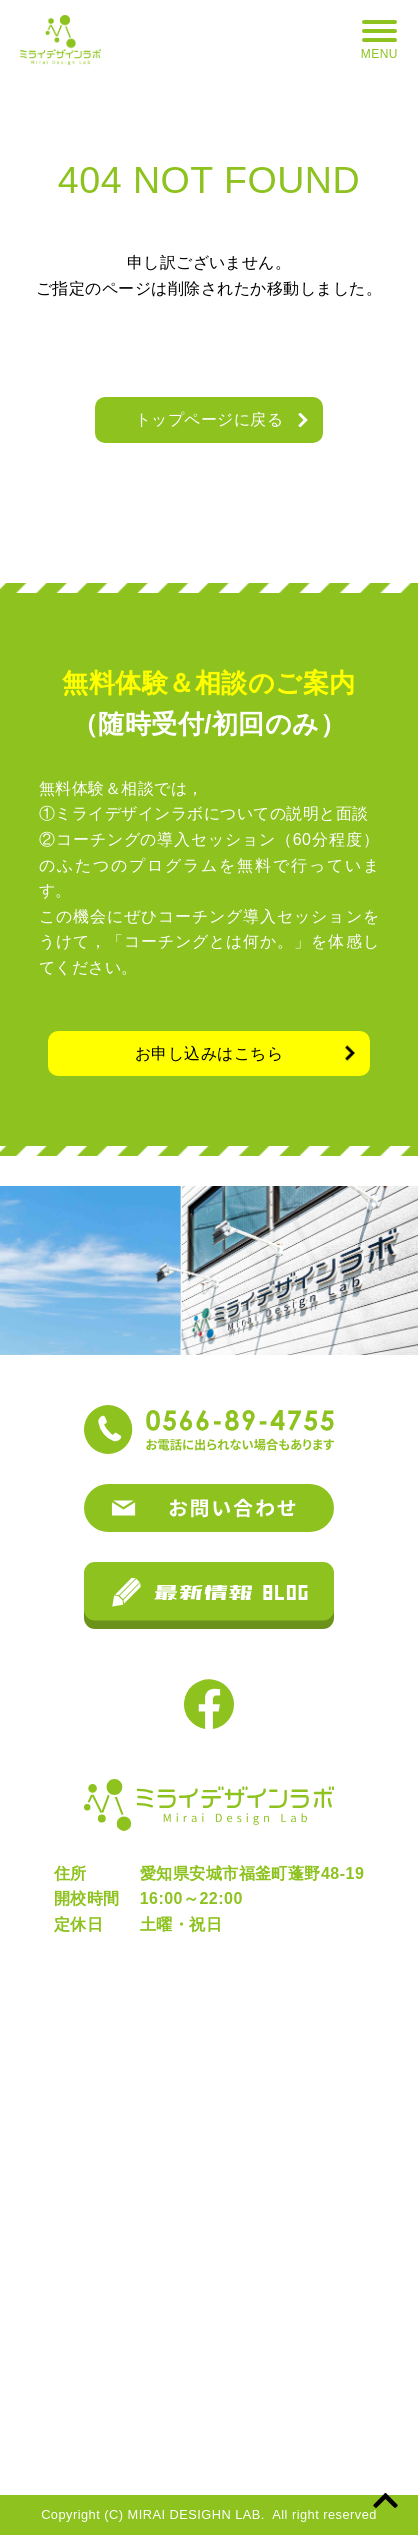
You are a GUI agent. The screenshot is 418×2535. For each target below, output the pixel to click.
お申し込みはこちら (209, 1053)
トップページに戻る (209, 419)
